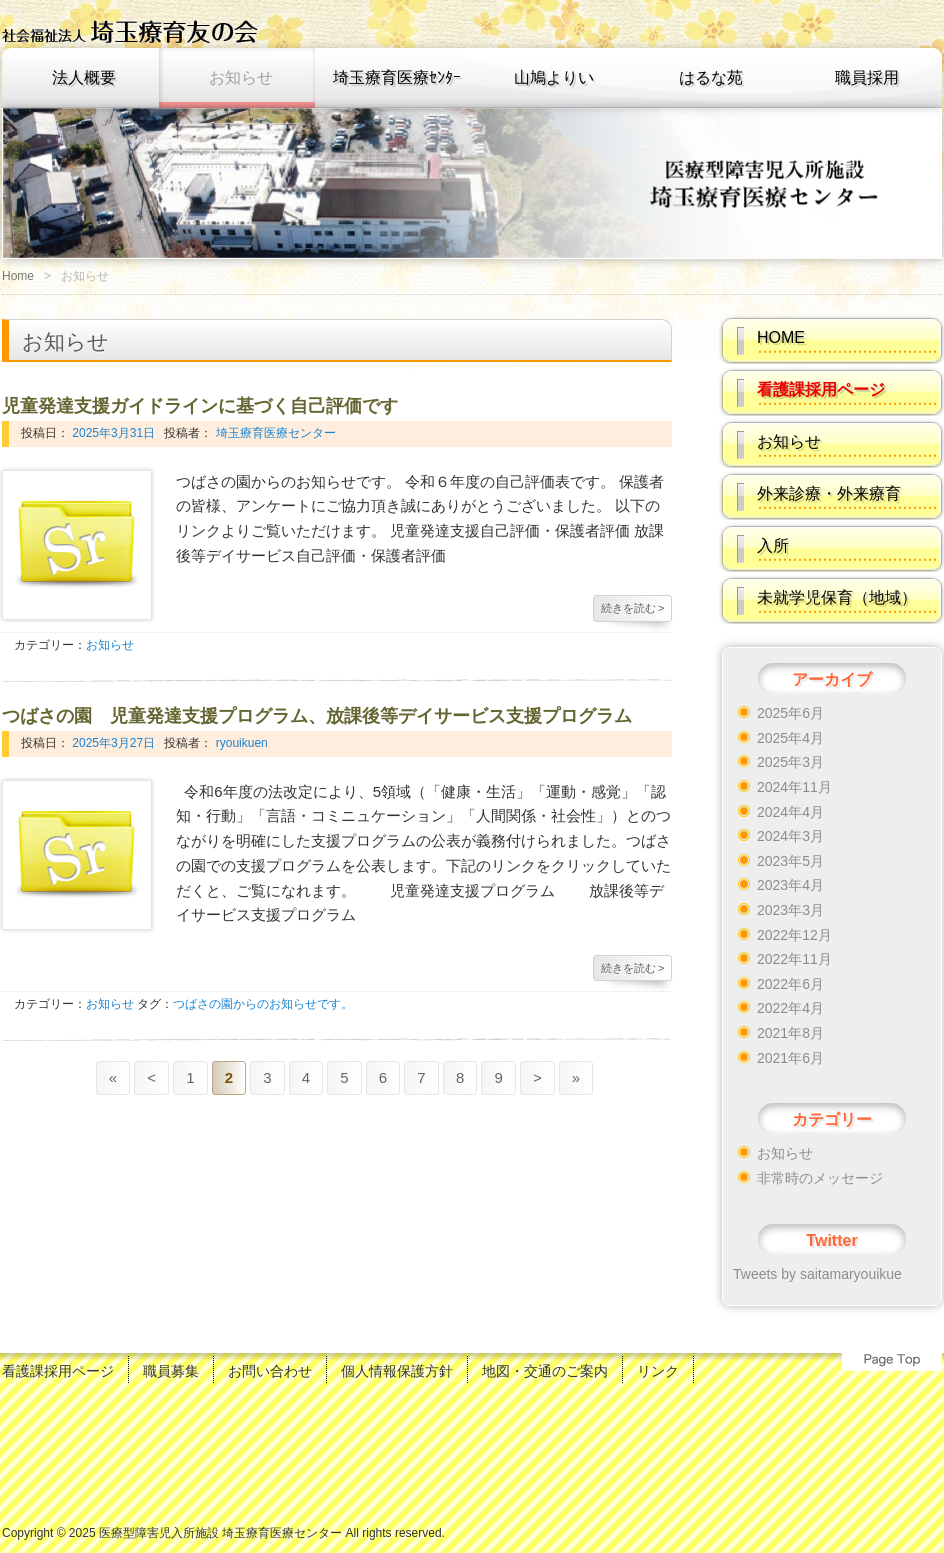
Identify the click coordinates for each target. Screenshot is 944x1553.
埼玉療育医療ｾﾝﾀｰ (397, 77)
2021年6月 (790, 1058)
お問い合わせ (270, 1371)
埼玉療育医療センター (273, 433)
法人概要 (84, 77)
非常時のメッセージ (820, 1178)
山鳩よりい (554, 77)
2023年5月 (790, 861)
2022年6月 (790, 984)
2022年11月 (794, 959)
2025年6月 (790, 713)
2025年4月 (790, 738)
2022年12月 (794, 935)
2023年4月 (790, 885)
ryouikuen (239, 743)
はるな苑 (711, 77)
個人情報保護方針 (397, 1371)
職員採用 (867, 77)
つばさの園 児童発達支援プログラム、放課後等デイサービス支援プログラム (317, 716)
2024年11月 (794, 787)
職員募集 (171, 1371)
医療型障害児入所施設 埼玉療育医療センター (220, 1533)
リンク (658, 1371)
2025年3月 (790, 762)
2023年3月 (790, 910)
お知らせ (241, 77)
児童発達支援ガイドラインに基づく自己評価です (200, 406)
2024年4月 (790, 812)
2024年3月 (790, 836)
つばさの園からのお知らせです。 (263, 1004)
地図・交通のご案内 (545, 1371)
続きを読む (633, 608)
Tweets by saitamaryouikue (817, 1274)
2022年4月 (790, 1008)
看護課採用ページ (58, 1371)
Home (18, 276)
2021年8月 (790, 1033)
